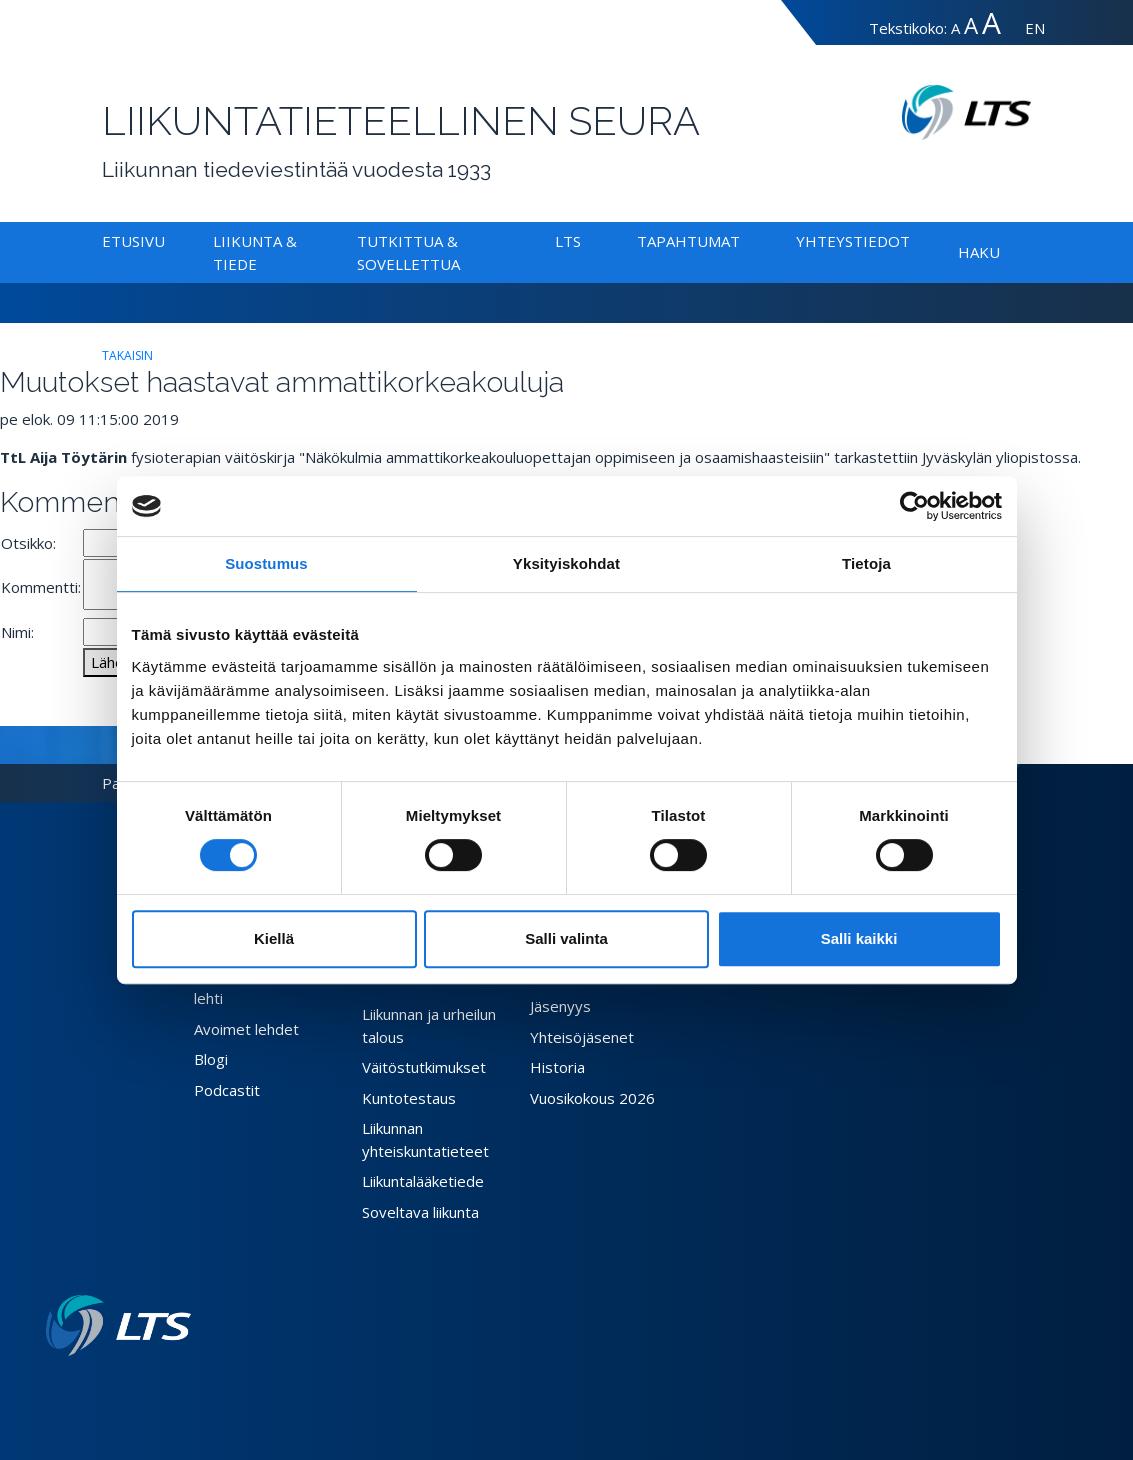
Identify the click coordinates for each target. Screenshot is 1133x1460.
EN (1035, 28)
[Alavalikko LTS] (585, 241)
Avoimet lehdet (246, 1029)
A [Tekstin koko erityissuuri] (991, 22)
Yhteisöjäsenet (582, 1037)
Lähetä (114, 662)
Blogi (211, 1059)
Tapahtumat (688, 241)
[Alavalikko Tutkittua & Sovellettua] (464, 264)
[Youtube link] (183, 1388)
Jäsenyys (560, 1006)
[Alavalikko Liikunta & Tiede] (261, 264)
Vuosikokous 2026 (592, 1098)
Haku (979, 252)
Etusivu (133, 241)
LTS (568, 241)
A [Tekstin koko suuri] (971, 25)
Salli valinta (566, 938)
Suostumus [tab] (266, 563)
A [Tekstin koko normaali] (955, 28)
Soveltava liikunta (420, 1212)
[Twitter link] (151, 1388)
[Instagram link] (167, 1388)
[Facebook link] (135, 1388)
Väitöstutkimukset (424, 1067)
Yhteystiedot (853, 241)
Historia (557, 1067)
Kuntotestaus (409, 1098)
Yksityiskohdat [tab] (566, 563)
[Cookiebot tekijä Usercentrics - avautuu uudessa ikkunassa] (914, 506)
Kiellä (274, 938)
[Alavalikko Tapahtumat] (744, 241)
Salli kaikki (859, 938)
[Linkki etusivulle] (118, 1325)
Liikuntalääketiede (423, 1181)
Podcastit (227, 1090)
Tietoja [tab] (866, 563)
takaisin (127, 355)
